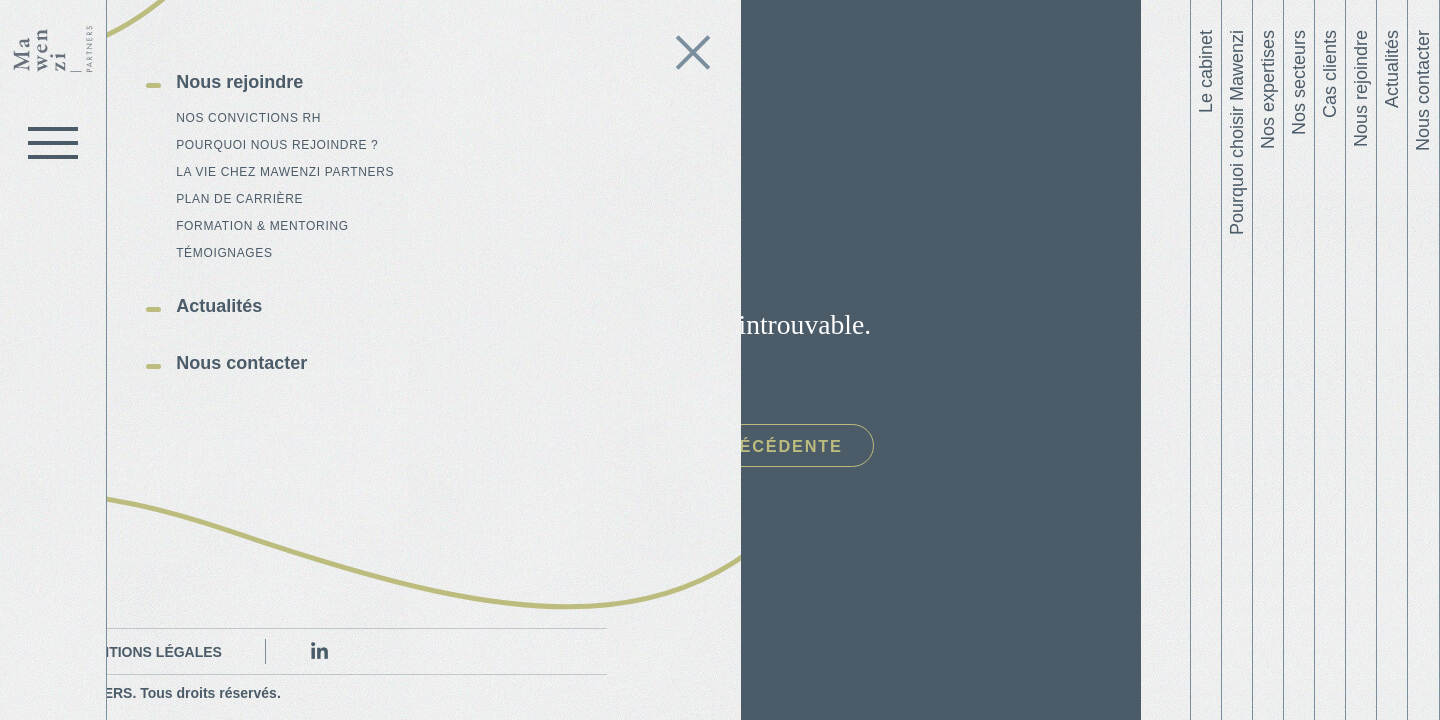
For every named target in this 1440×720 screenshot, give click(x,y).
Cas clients (1330, 74)
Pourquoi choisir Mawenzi (1237, 132)
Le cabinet (1206, 71)
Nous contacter (1423, 90)
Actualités (1392, 69)
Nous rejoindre (1361, 88)
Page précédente (799, 446)
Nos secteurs (1299, 82)
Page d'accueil (499, 446)
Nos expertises (1268, 89)
